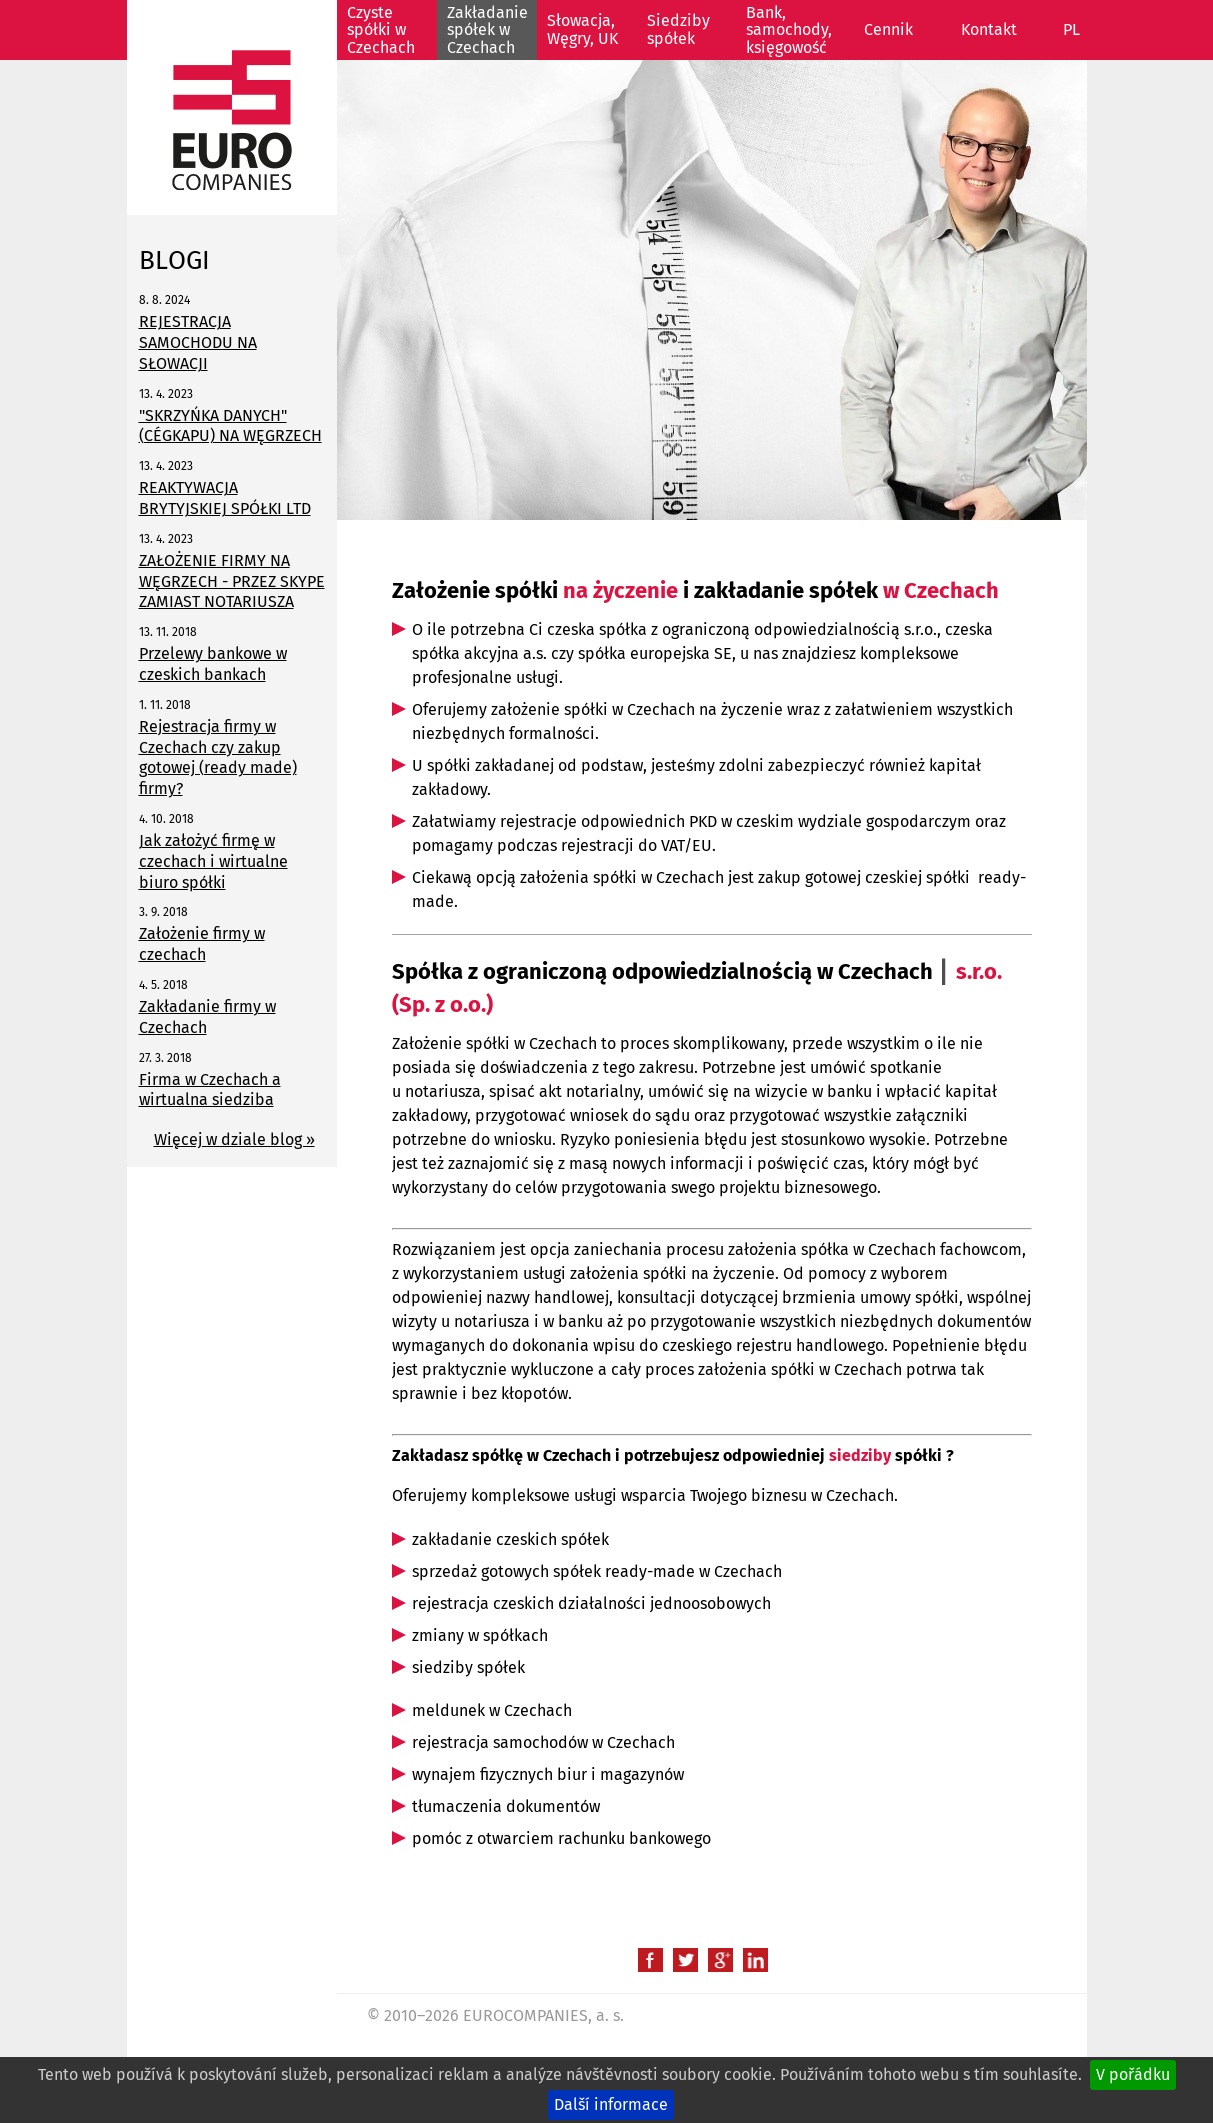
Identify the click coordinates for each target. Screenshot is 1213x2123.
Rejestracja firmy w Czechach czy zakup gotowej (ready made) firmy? (218, 757)
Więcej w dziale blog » (234, 1139)
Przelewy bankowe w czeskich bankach (213, 664)
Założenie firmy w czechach (202, 944)
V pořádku (1133, 2074)
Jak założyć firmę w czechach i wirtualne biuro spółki (213, 861)
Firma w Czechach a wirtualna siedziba (210, 1090)
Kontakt (989, 29)
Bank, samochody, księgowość (789, 30)
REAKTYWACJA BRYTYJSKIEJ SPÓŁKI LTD (225, 498)
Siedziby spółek (678, 29)
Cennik (888, 29)
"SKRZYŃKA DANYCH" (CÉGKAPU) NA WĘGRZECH (230, 426)
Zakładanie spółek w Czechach (487, 30)
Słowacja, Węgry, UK (582, 29)
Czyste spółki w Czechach (381, 30)
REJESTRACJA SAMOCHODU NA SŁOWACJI (198, 342)
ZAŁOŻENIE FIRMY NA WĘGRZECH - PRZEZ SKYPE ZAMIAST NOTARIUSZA (232, 581)
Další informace (611, 2104)
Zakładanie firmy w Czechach (207, 1017)
